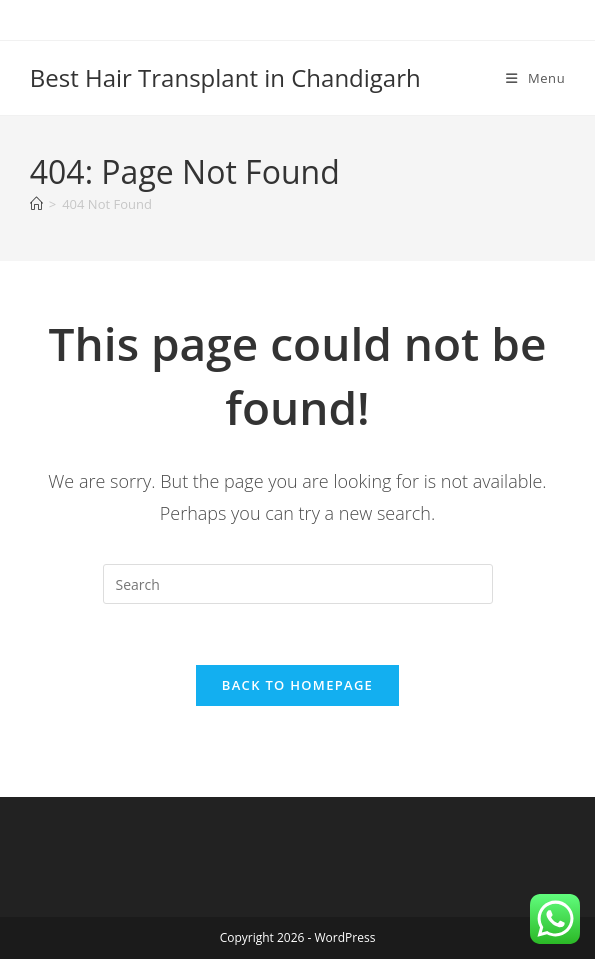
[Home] (36, 204)
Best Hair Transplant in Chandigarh (225, 77)
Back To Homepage (297, 685)
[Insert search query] (298, 584)
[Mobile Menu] (535, 78)
